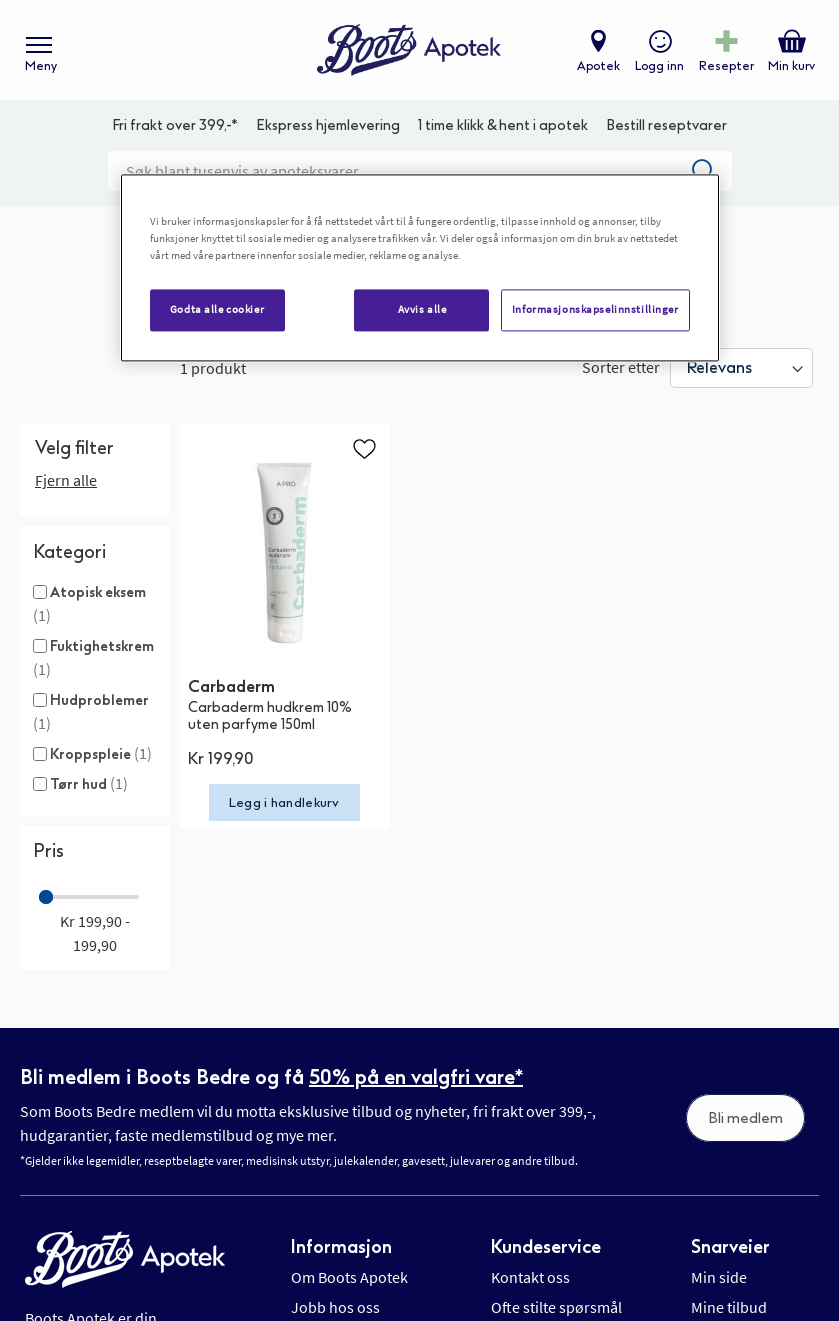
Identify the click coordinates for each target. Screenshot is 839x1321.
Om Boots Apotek (349, 1277)
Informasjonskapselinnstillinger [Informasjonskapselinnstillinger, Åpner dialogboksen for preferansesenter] (595, 310)
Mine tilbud (729, 1307)
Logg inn (659, 66)
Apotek (598, 66)
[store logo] (409, 50)
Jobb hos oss (335, 1307)
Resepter (726, 66)
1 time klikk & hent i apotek (503, 125)
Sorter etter (621, 367)
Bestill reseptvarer (666, 125)
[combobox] (420, 171)
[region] (420, 268)
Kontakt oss (530, 1277)
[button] (364, 448)
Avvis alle (422, 310)
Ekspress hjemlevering (328, 125)
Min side (719, 1277)
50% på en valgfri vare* (416, 1077)
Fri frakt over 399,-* (175, 125)
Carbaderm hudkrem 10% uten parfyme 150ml (270, 716)
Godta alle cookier (217, 310)
